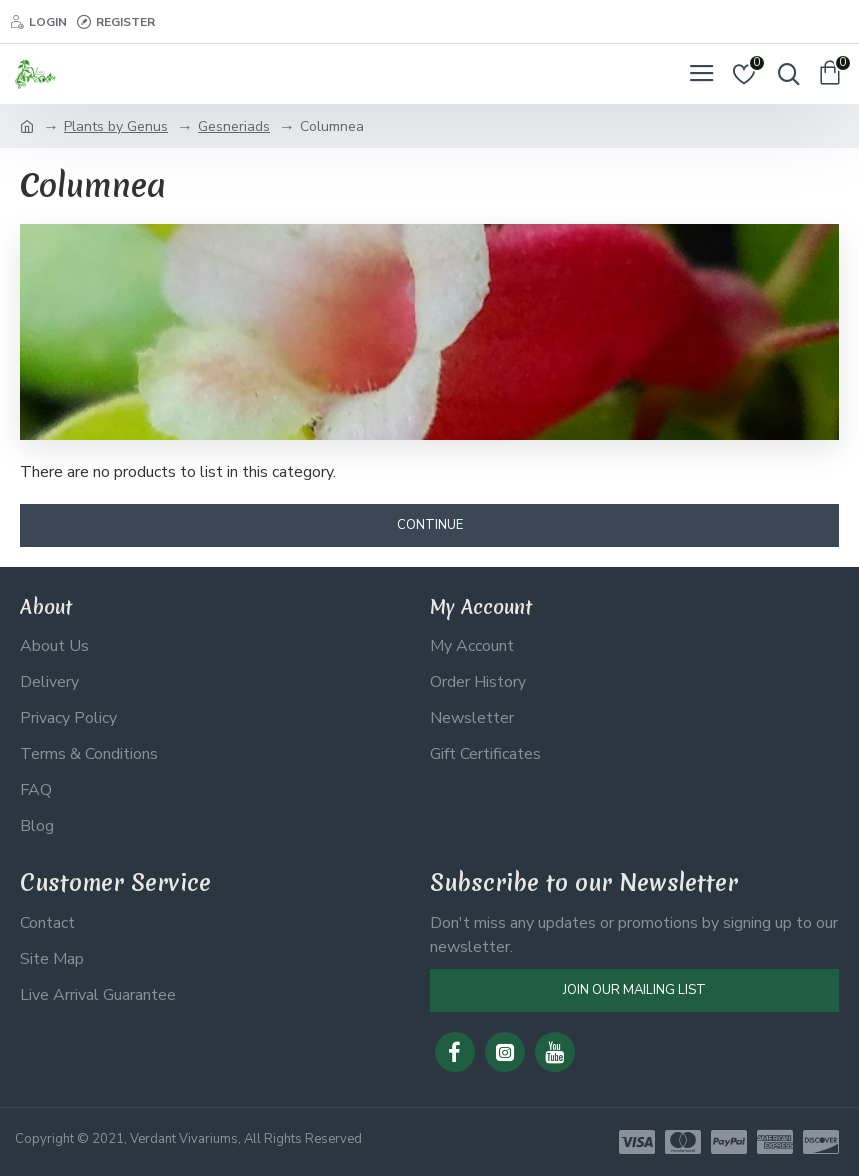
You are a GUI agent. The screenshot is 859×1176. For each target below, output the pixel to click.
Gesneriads (234, 126)
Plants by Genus (116, 126)
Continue (430, 525)
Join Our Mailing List (634, 990)
